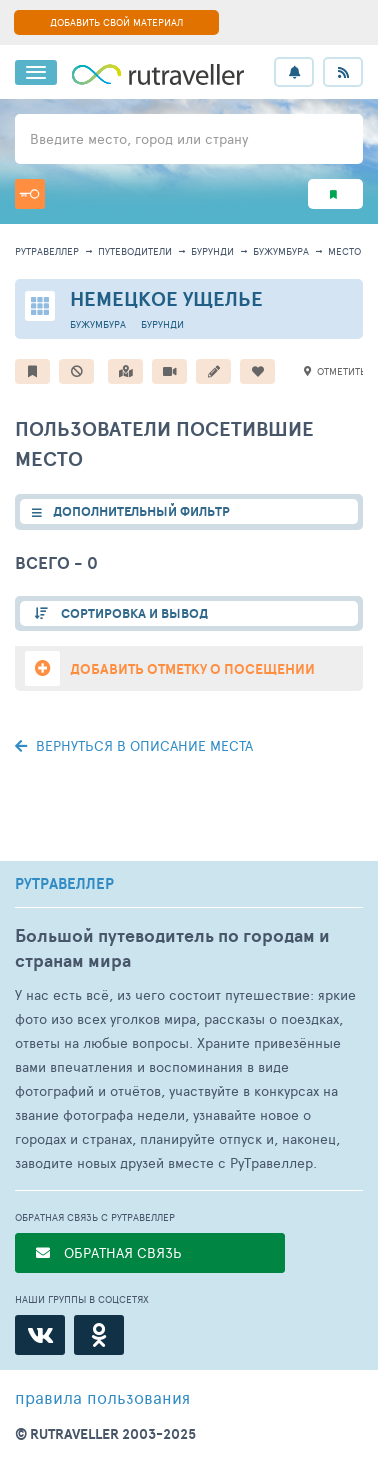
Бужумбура (281, 251)
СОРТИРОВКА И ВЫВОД (133, 613)
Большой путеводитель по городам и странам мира (172, 948)
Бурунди (212, 251)
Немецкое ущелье (166, 298)
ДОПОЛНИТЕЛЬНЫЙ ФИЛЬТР (141, 511)
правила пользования (102, 1397)
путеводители (135, 251)
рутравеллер (47, 251)
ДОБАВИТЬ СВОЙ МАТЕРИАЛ (116, 22)
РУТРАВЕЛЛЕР (64, 884)
